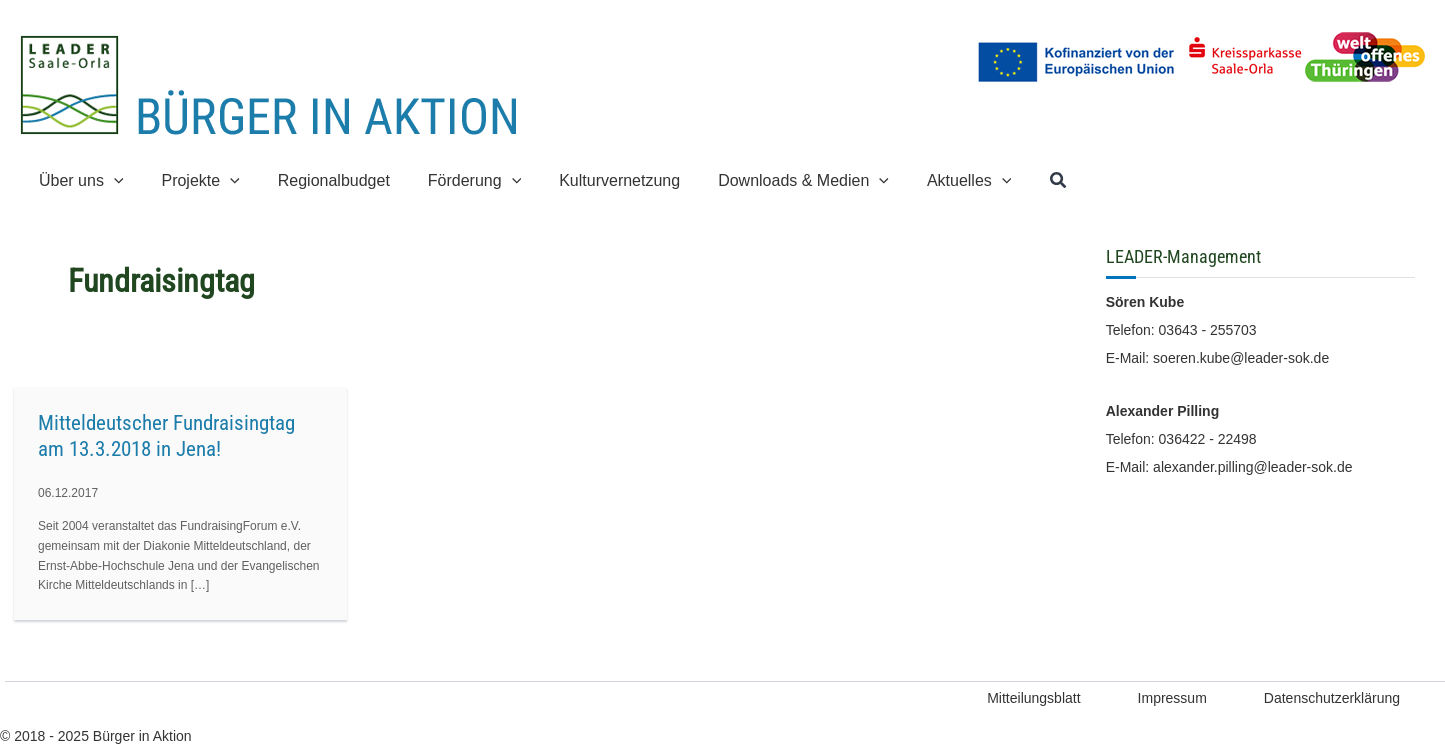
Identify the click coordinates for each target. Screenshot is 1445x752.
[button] (1018, 181)
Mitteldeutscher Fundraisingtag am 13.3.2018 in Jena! (166, 436)
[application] (111, 180)
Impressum (1172, 698)
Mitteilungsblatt (1033, 698)
